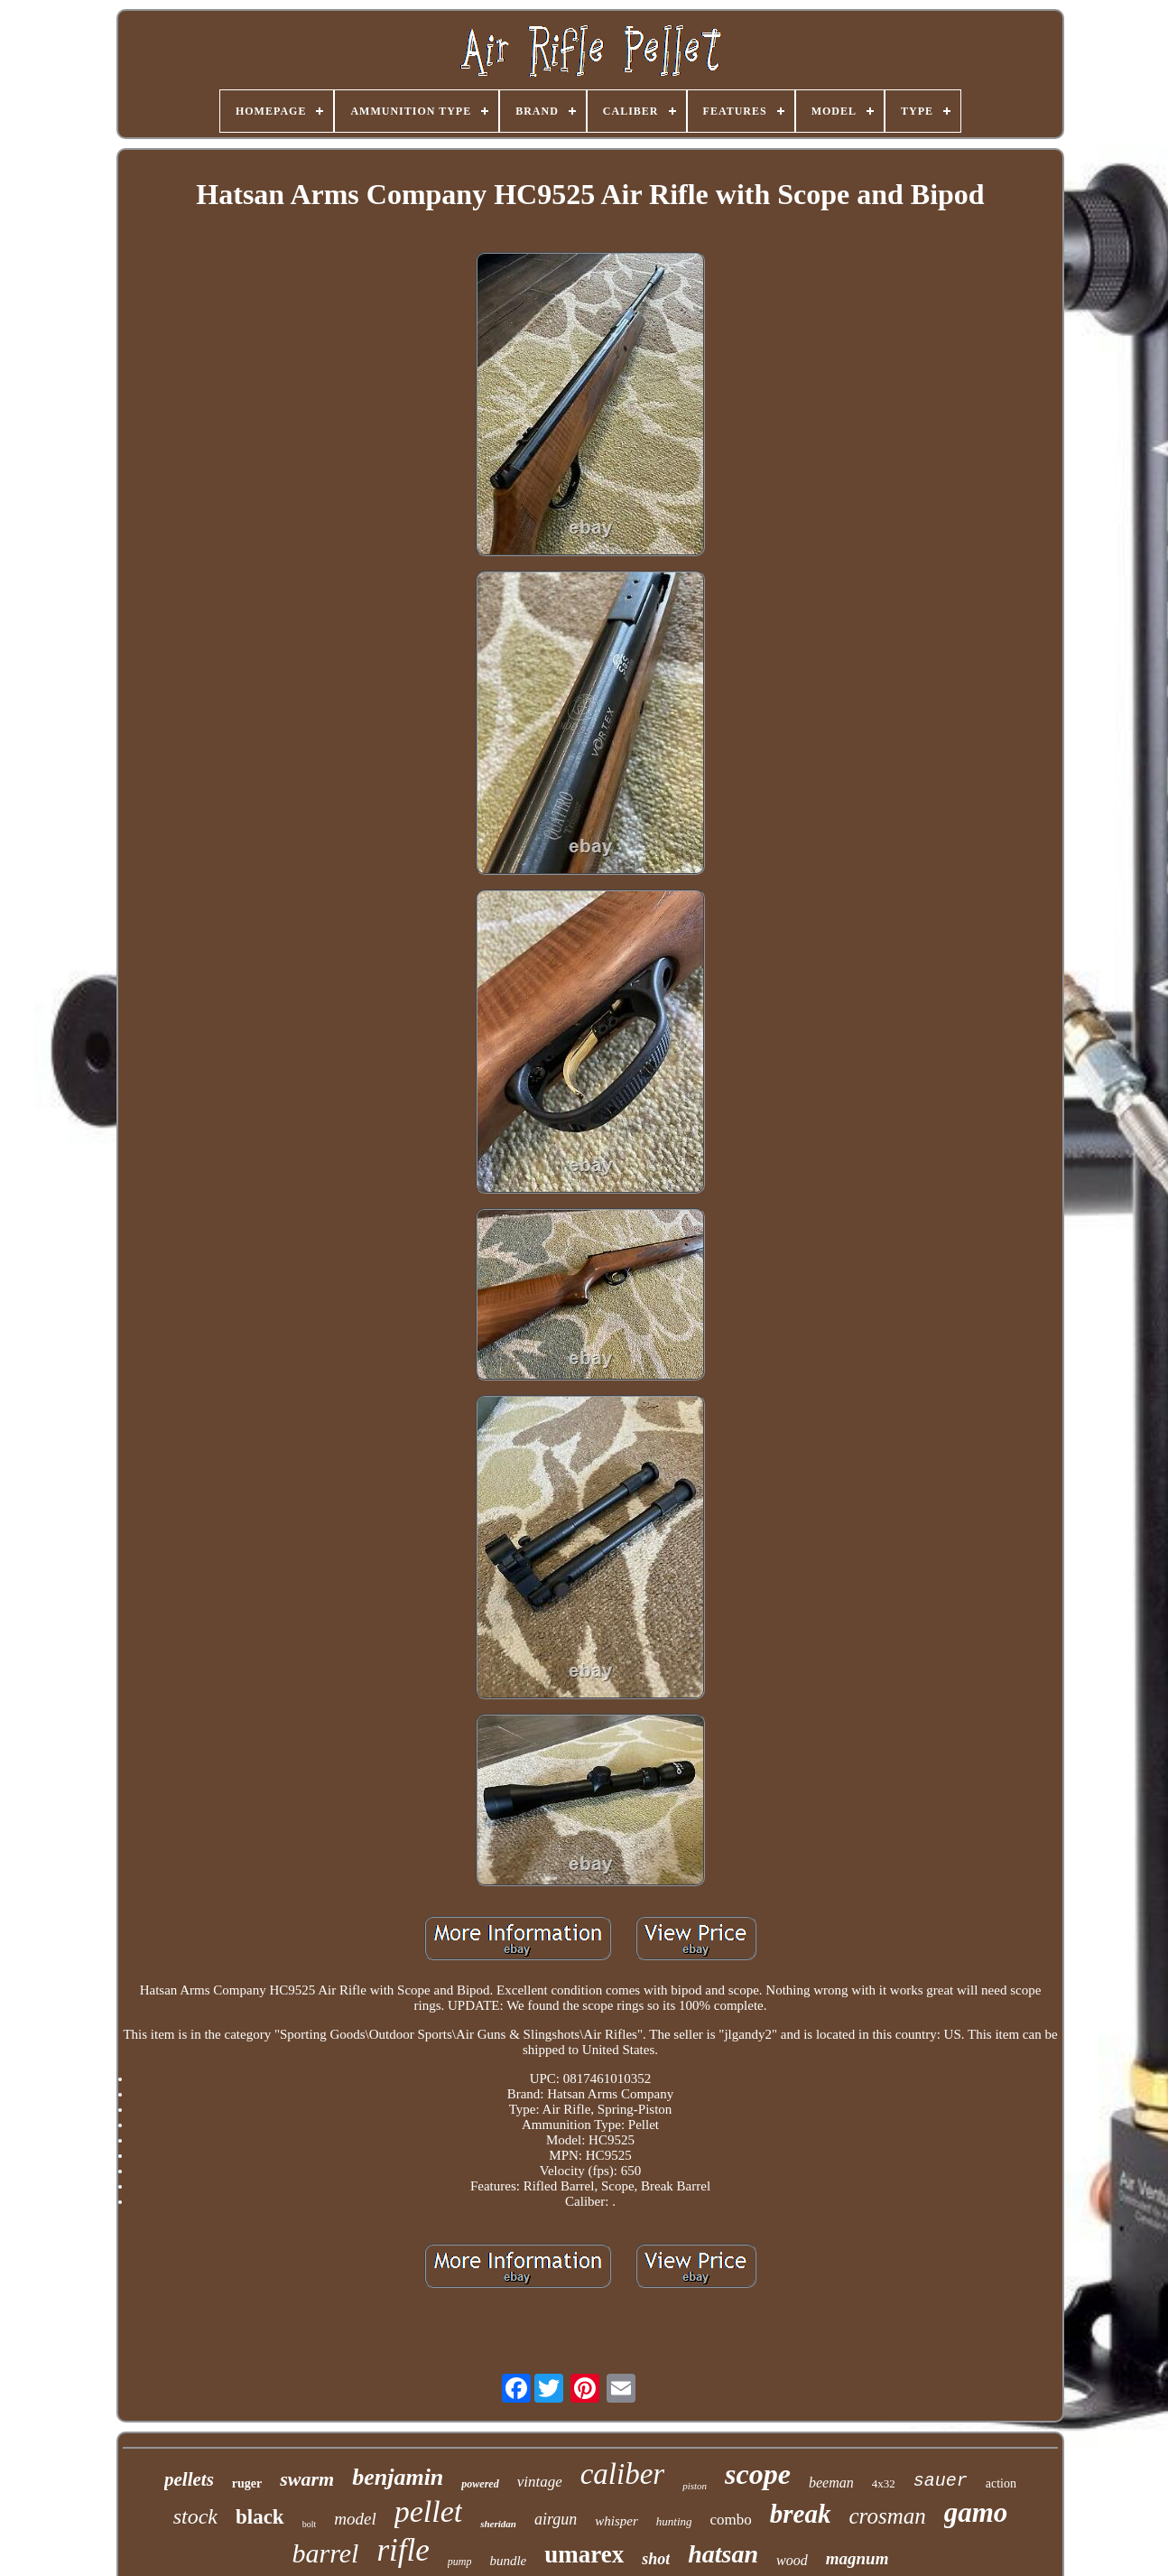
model (354, 2518)
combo (731, 2519)
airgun (555, 2519)
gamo (976, 2512)
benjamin (397, 2477)
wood (792, 2560)
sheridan (498, 2523)
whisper (616, 2521)
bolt (309, 2524)
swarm (307, 2479)
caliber (622, 2474)
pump (460, 2561)
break (800, 2513)
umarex (584, 2554)
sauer (940, 2480)
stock (195, 2516)
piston (694, 2485)
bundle (507, 2560)
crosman (887, 2516)
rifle (402, 2550)
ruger (247, 2483)
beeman (831, 2482)
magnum (857, 2558)
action (1001, 2483)
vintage (539, 2481)
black (260, 2517)
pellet (428, 2511)
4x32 (883, 2483)
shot (656, 2559)
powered (479, 2484)
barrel (325, 2553)
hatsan (723, 2554)
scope (758, 2474)
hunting (674, 2521)
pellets (189, 2479)
